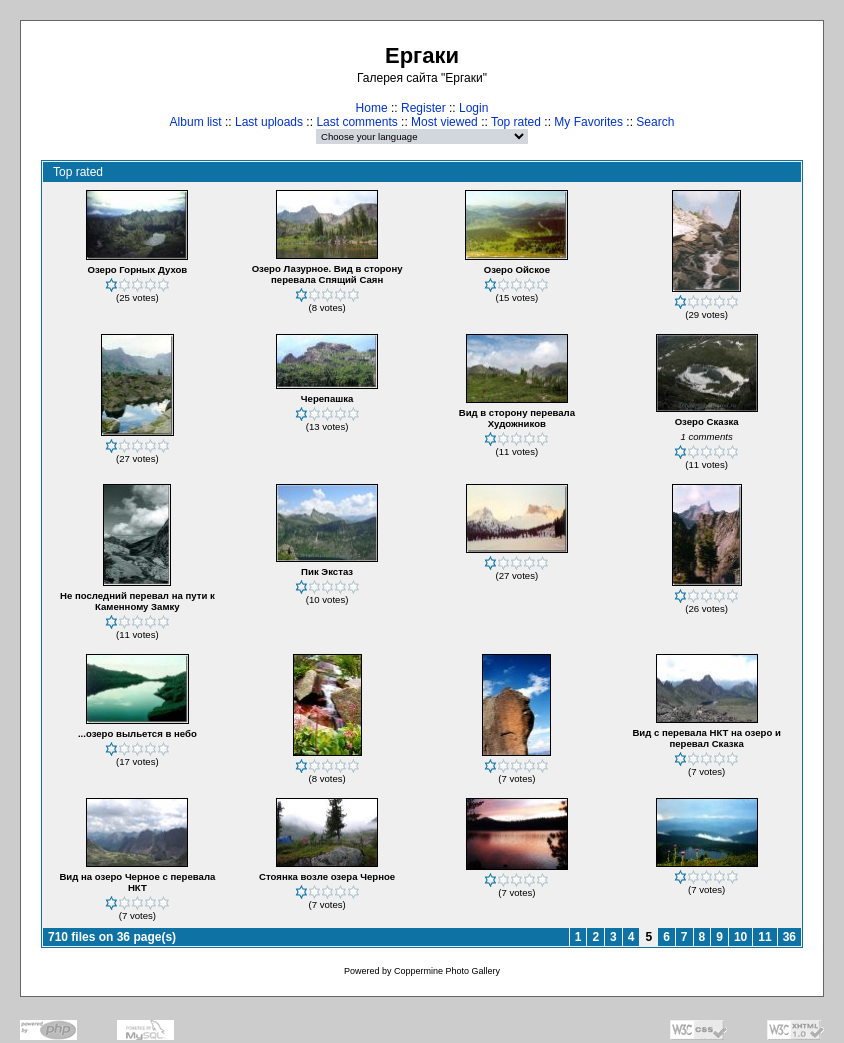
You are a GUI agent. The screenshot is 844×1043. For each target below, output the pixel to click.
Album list (196, 122)
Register (423, 108)
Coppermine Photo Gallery (447, 971)
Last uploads (269, 122)
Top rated (516, 122)
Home (372, 108)
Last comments (356, 122)
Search (655, 122)
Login (473, 108)
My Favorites (588, 122)
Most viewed (444, 122)
